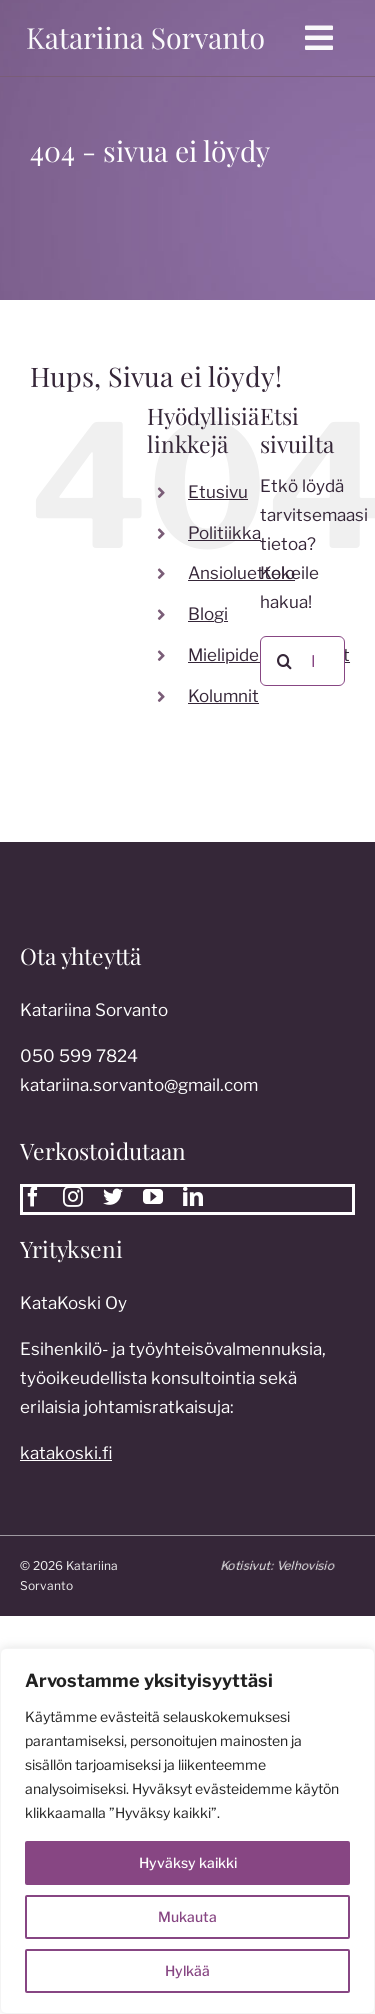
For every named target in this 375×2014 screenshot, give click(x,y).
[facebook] (33, 1197)
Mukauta (187, 1916)
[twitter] (113, 1197)
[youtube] (153, 1197)
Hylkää (187, 1970)
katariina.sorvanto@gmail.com (139, 1090)
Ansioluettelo (241, 573)
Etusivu (218, 492)
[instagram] (73, 1197)
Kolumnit (223, 696)
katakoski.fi (66, 1458)
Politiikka (224, 533)
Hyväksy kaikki (188, 1862)
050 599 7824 (79, 1061)
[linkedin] (193, 1197)
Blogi (208, 614)
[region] (187, 1831)
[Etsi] (285, 661)
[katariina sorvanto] (145, 27)
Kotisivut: (282, 1565)
